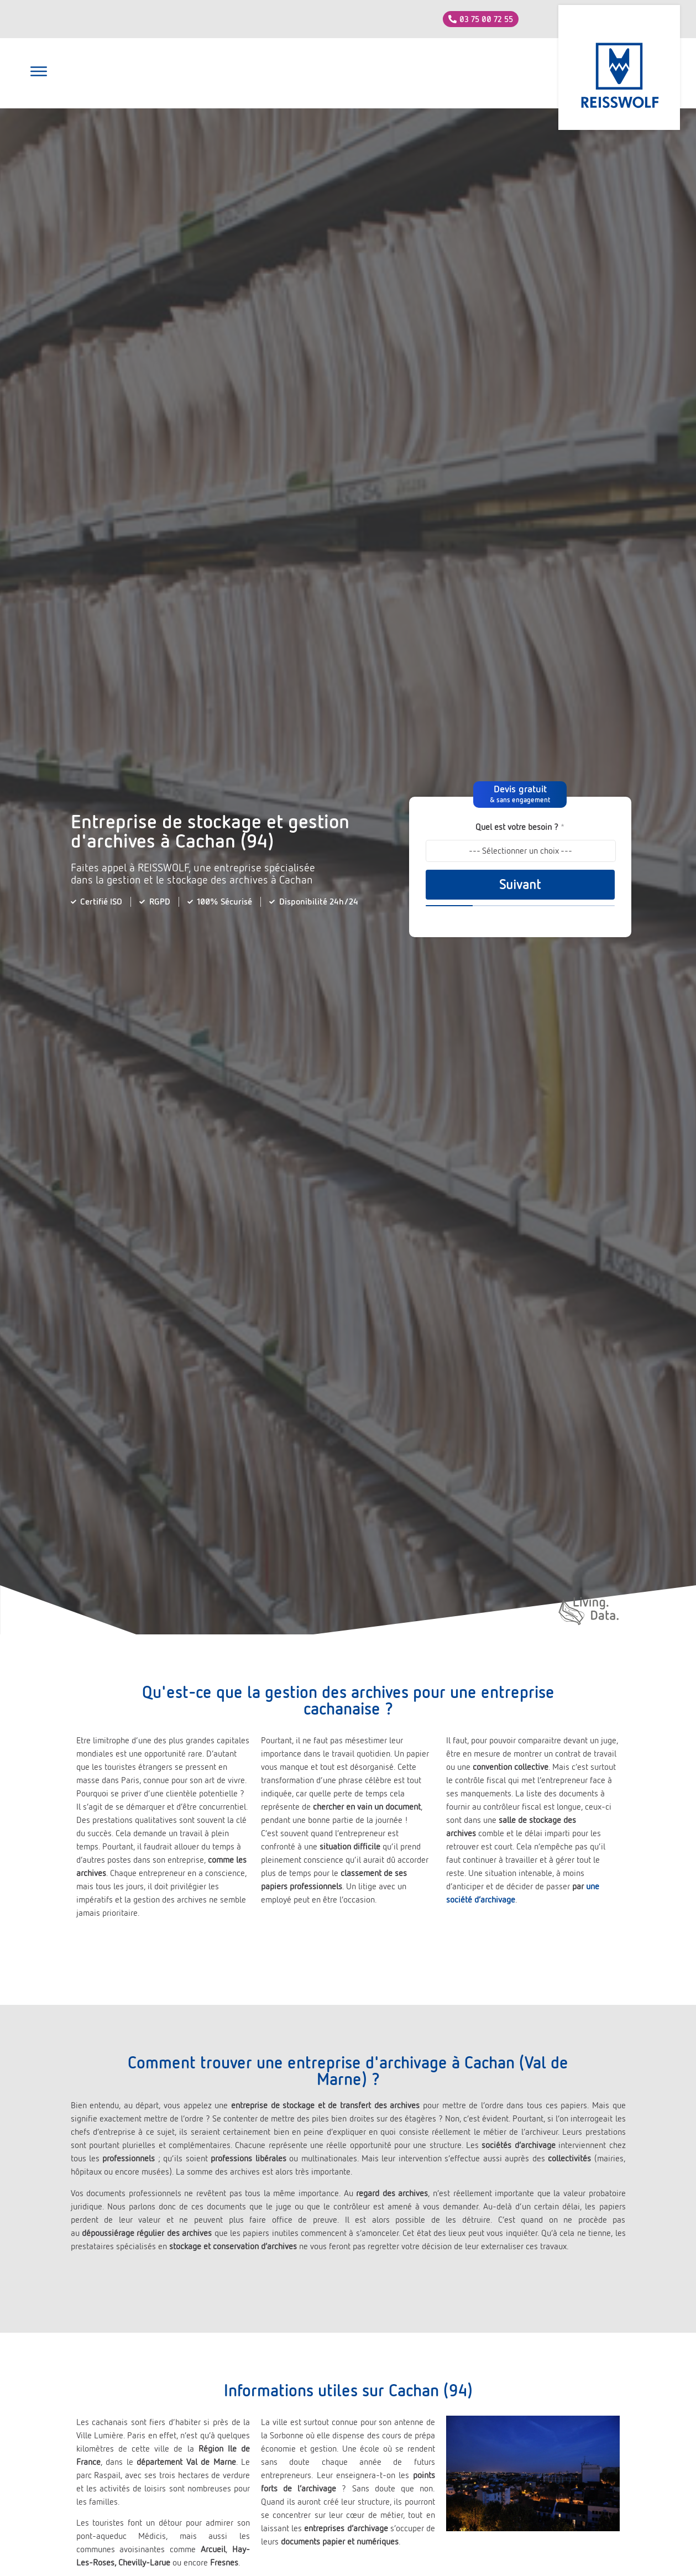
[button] (38, 73)
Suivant (520, 884)
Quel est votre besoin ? (519, 827)
